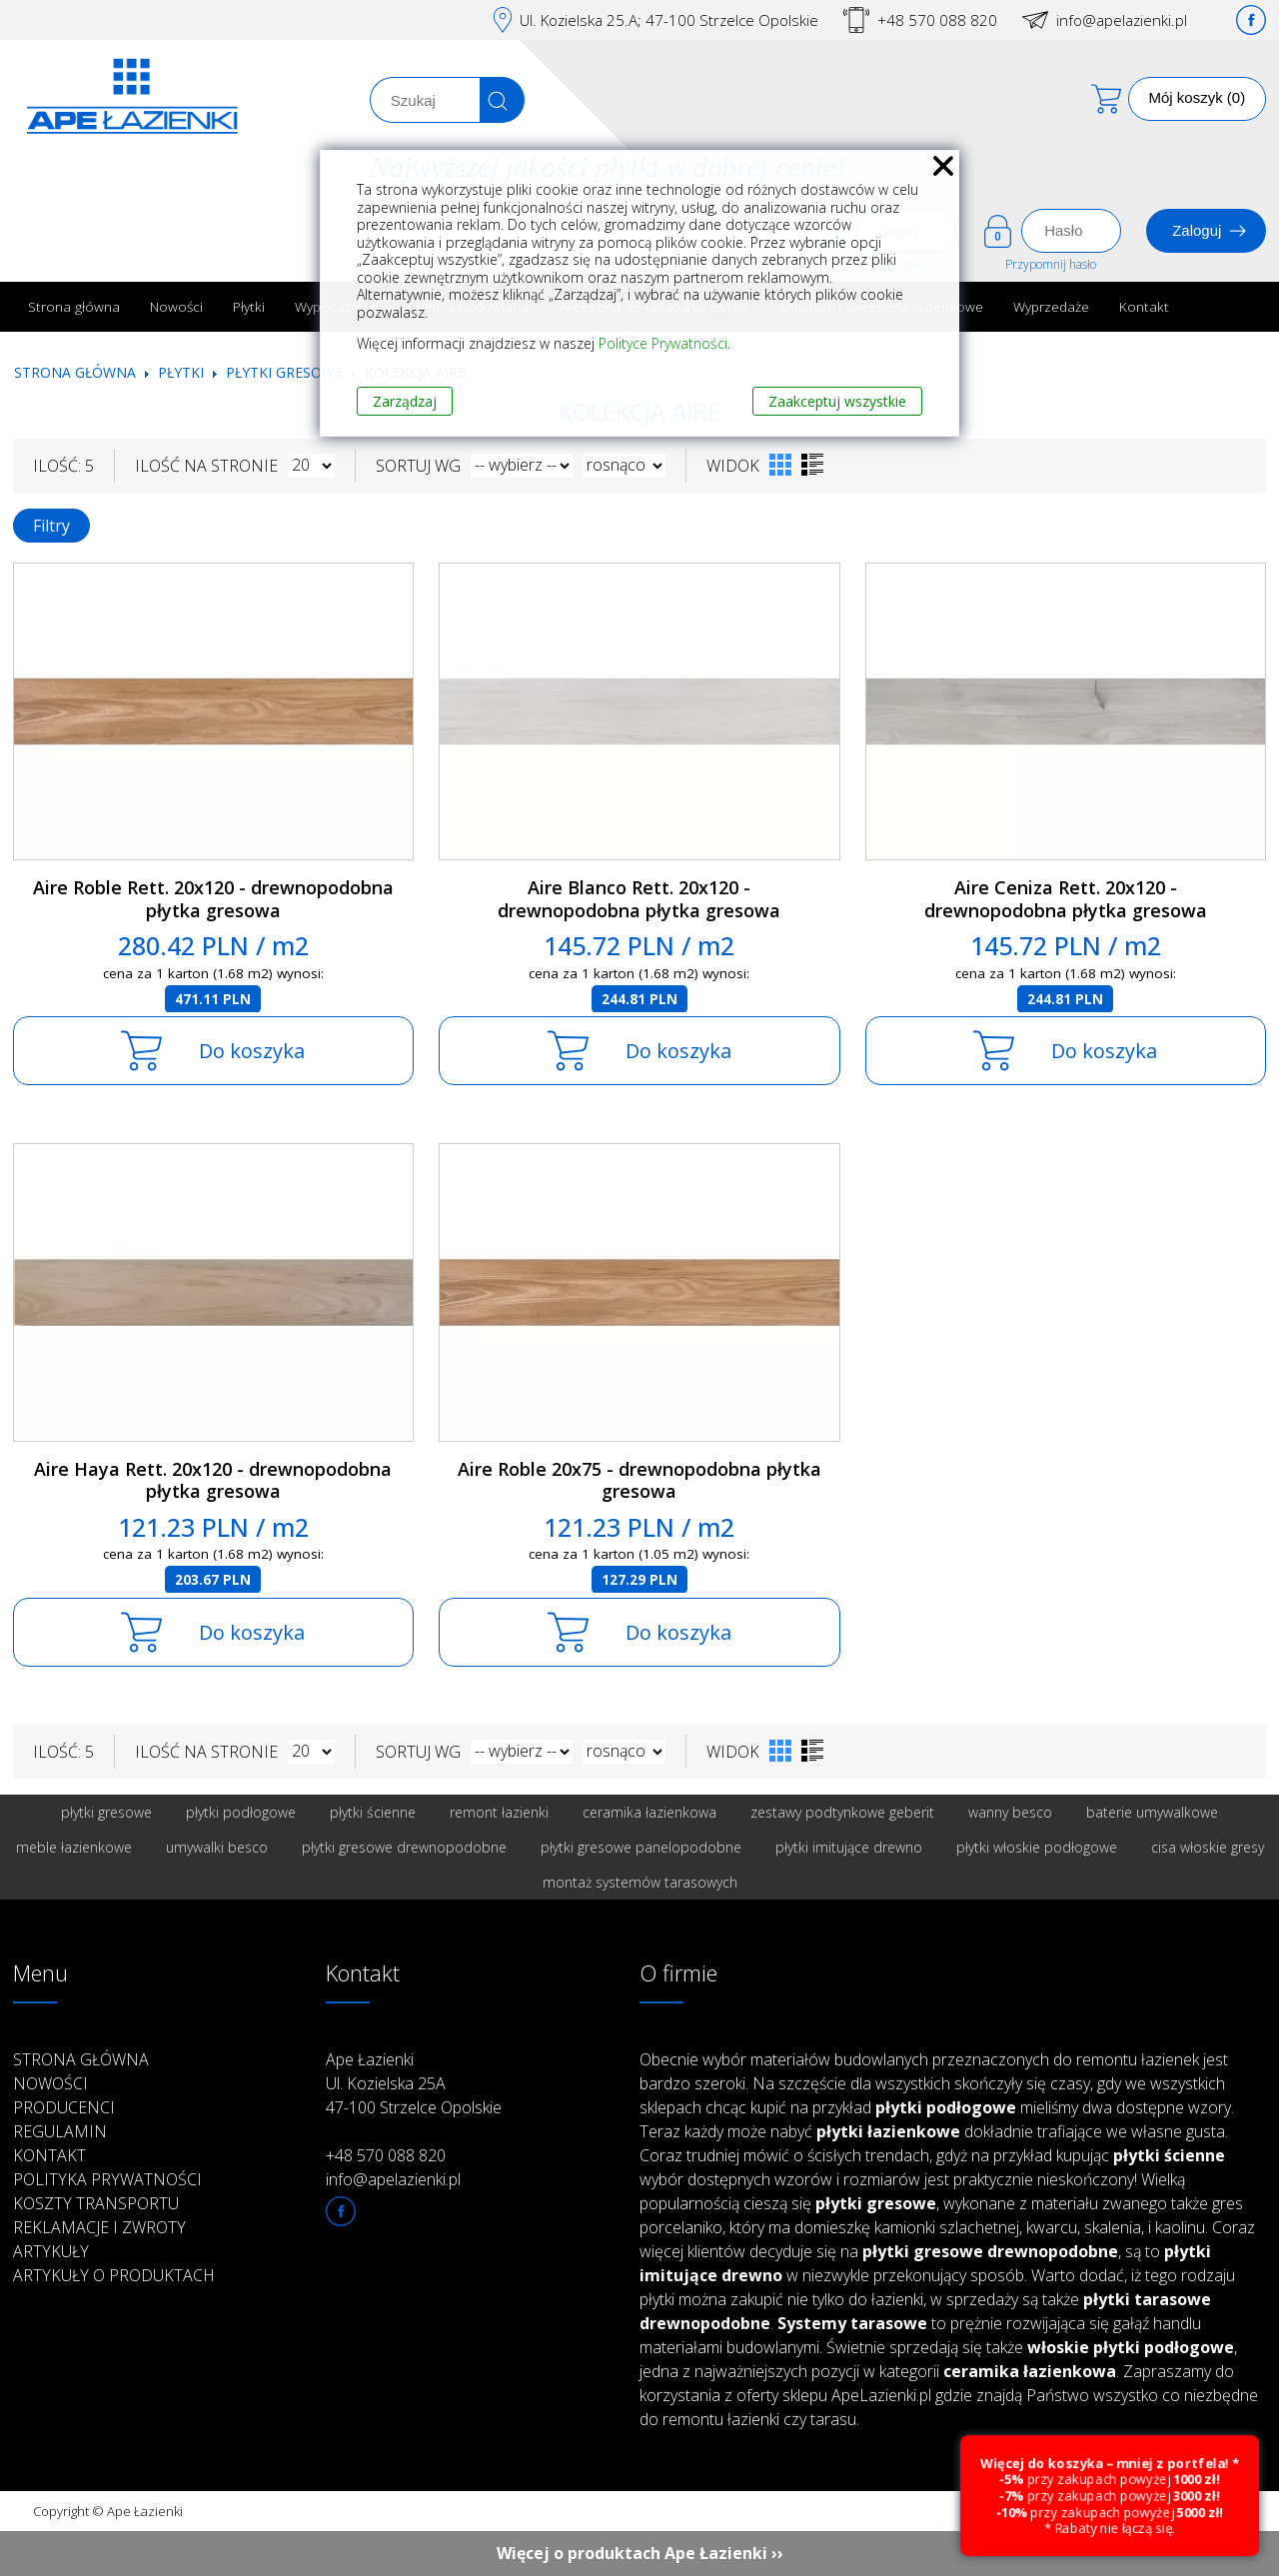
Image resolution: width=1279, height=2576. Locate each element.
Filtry (51, 526)
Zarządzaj (405, 401)
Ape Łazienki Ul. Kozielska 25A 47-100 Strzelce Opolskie (414, 2083)
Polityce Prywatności (663, 343)
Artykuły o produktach (114, 2275)
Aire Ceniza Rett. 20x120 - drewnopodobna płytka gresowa (1065, 898)
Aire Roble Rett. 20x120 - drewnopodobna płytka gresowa (213, 898)
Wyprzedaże (1051, 306)
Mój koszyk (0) (1197, 97)
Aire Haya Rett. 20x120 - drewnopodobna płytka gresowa (213, 1480)
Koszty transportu (96, 2203)
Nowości (176, 306)
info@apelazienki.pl (1121, 20)
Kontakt (1144, 306)
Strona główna (74, 306)
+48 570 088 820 (937, 20)
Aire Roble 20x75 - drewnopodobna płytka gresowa (639, 1480)
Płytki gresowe (284, 372)
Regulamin (60, 2131)
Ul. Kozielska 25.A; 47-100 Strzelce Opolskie (669, 20)
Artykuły (51, 2251)
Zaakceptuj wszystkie (837, 401)
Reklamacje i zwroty (99, 2227)
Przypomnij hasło (1050, 264)
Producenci (64, 2107)
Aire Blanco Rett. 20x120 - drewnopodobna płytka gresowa (639, 898)
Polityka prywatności (107, 2179)
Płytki (249, 306)
